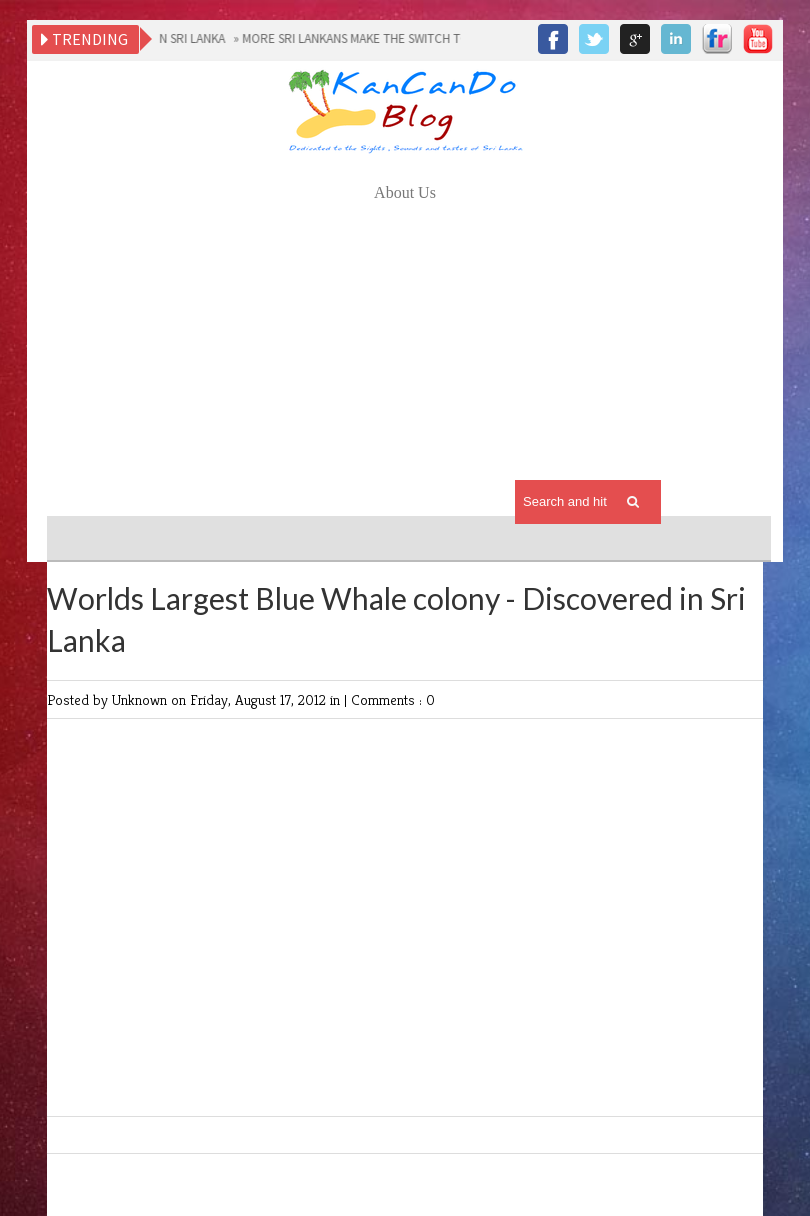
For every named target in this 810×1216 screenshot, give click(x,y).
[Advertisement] (405, 356)
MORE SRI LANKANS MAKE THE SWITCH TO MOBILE (378, 38)
